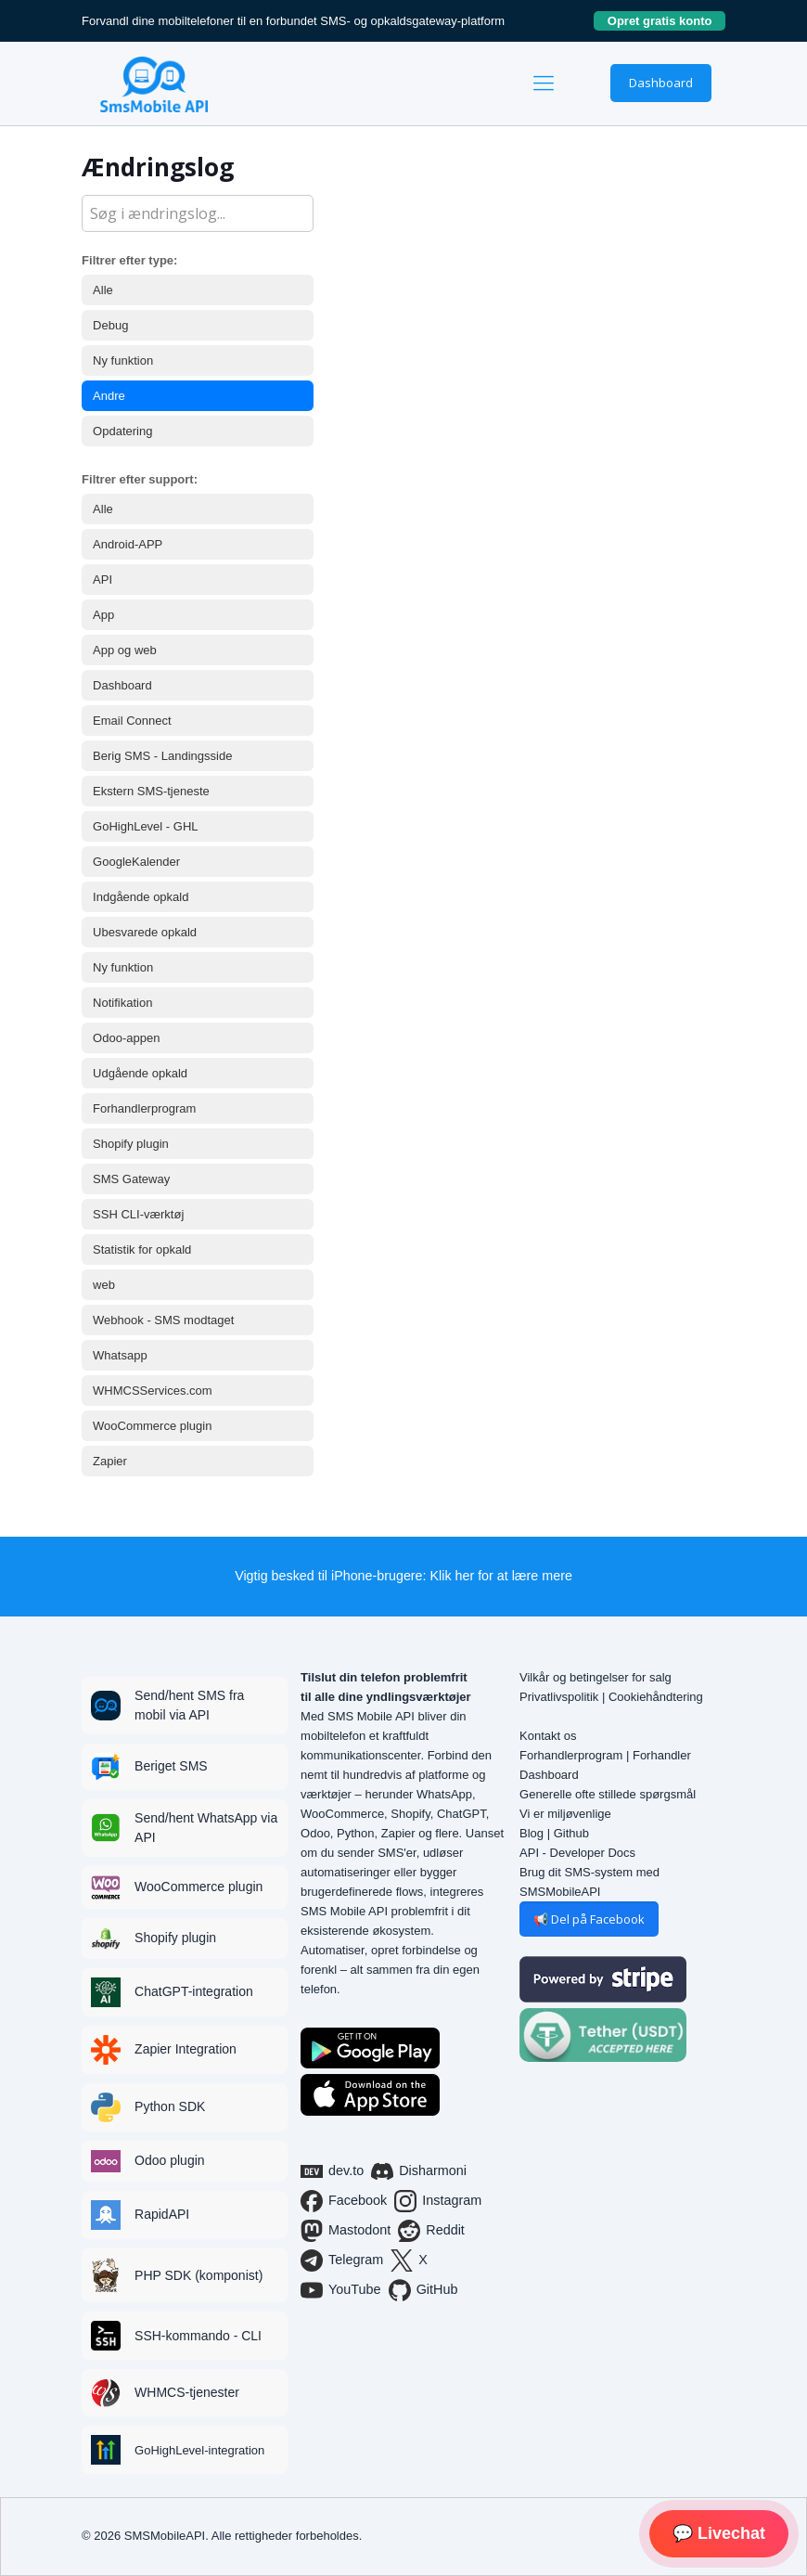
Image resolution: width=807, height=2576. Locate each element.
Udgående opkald (140, 1073)
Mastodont (346, 2231)
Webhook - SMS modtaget (163, 1320)
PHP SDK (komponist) (198, 2275)
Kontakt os (547, 1736)
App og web (125, 650)
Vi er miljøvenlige (565, 1814)
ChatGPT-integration (193, 1991)
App (103, 615)
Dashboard (661, 82)
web (104, 1285)
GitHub (423, 2290)
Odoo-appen (126, 1038)
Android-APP (127, 544)
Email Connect (132, 721)
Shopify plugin (131, 1144)
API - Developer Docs (577, 1853)
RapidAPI (161, 2214)
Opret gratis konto (666, 21)
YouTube (341, 2290)
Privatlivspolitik (558, 1697)
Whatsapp (120, 1355)
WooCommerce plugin (152, 1426)
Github (571, 1833)
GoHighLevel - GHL (145, 826)
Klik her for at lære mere (501, 1575)
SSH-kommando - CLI (198, 2335)
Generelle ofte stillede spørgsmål (607, 1794)
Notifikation (122, 1003)
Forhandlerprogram (144, 1108)
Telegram (342, 2260)
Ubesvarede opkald (145, 932)
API (102, 579)
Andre (109, 396)
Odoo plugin (169, 2160)
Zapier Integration (185, 2048)
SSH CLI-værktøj (138, 1214)
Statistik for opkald (142, 1249)
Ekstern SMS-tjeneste (151, 791)
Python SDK (169, 2106)
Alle (103, 290)
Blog (531, 1833)
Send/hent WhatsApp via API (205, 1827)
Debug (110, 325)
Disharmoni (419, 2171)
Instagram (437, 2201)
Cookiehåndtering (655, 1697)
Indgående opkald (140, 897)
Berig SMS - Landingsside (162, 756)
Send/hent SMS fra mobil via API (189, 1705)
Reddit (431, 2231)
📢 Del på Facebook (589, 1919)
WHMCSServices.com (152, 1390)
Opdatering (122, 431)
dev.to (332, 2171)
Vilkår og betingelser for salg (595, 1677)
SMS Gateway (131, 1179)
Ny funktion (123, 360)
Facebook (344, 2201)
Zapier (110, 1461)
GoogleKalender (136, 862)
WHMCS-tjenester (186, 2392)
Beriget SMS (171, 1765)
